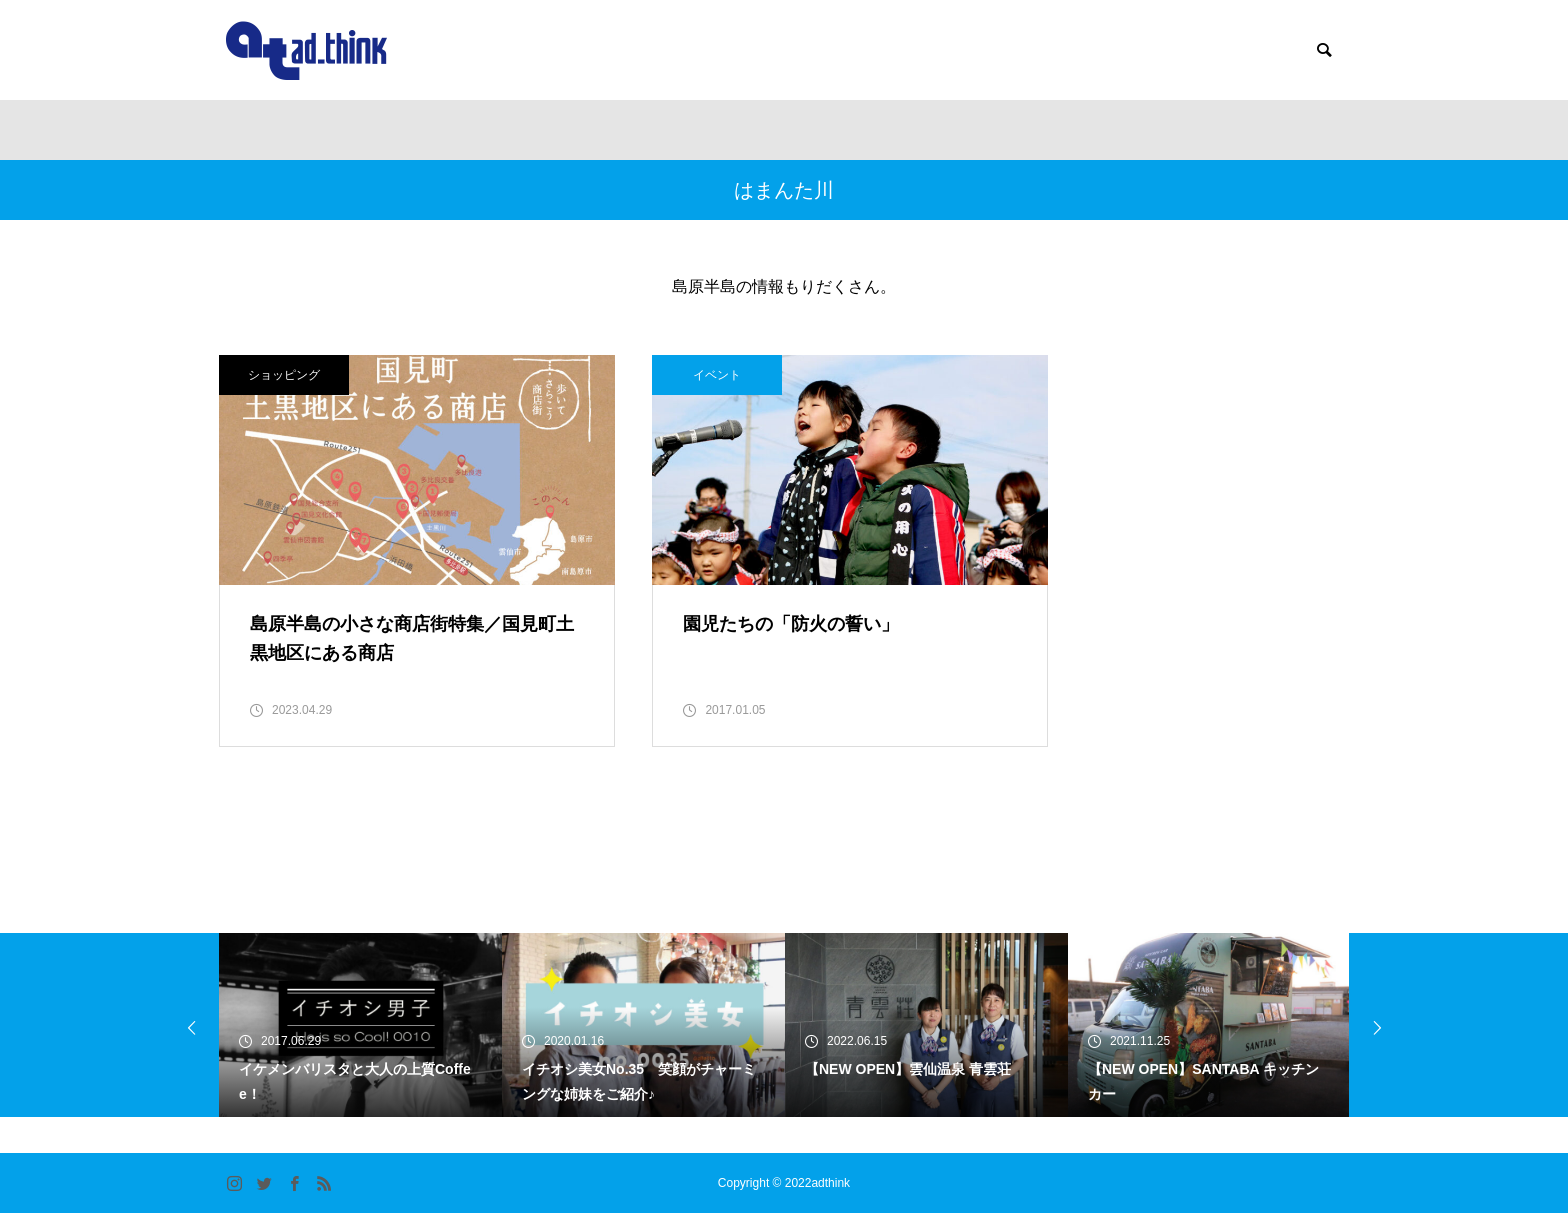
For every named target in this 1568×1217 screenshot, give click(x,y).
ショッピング (284, 375)
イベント (674, 375)
